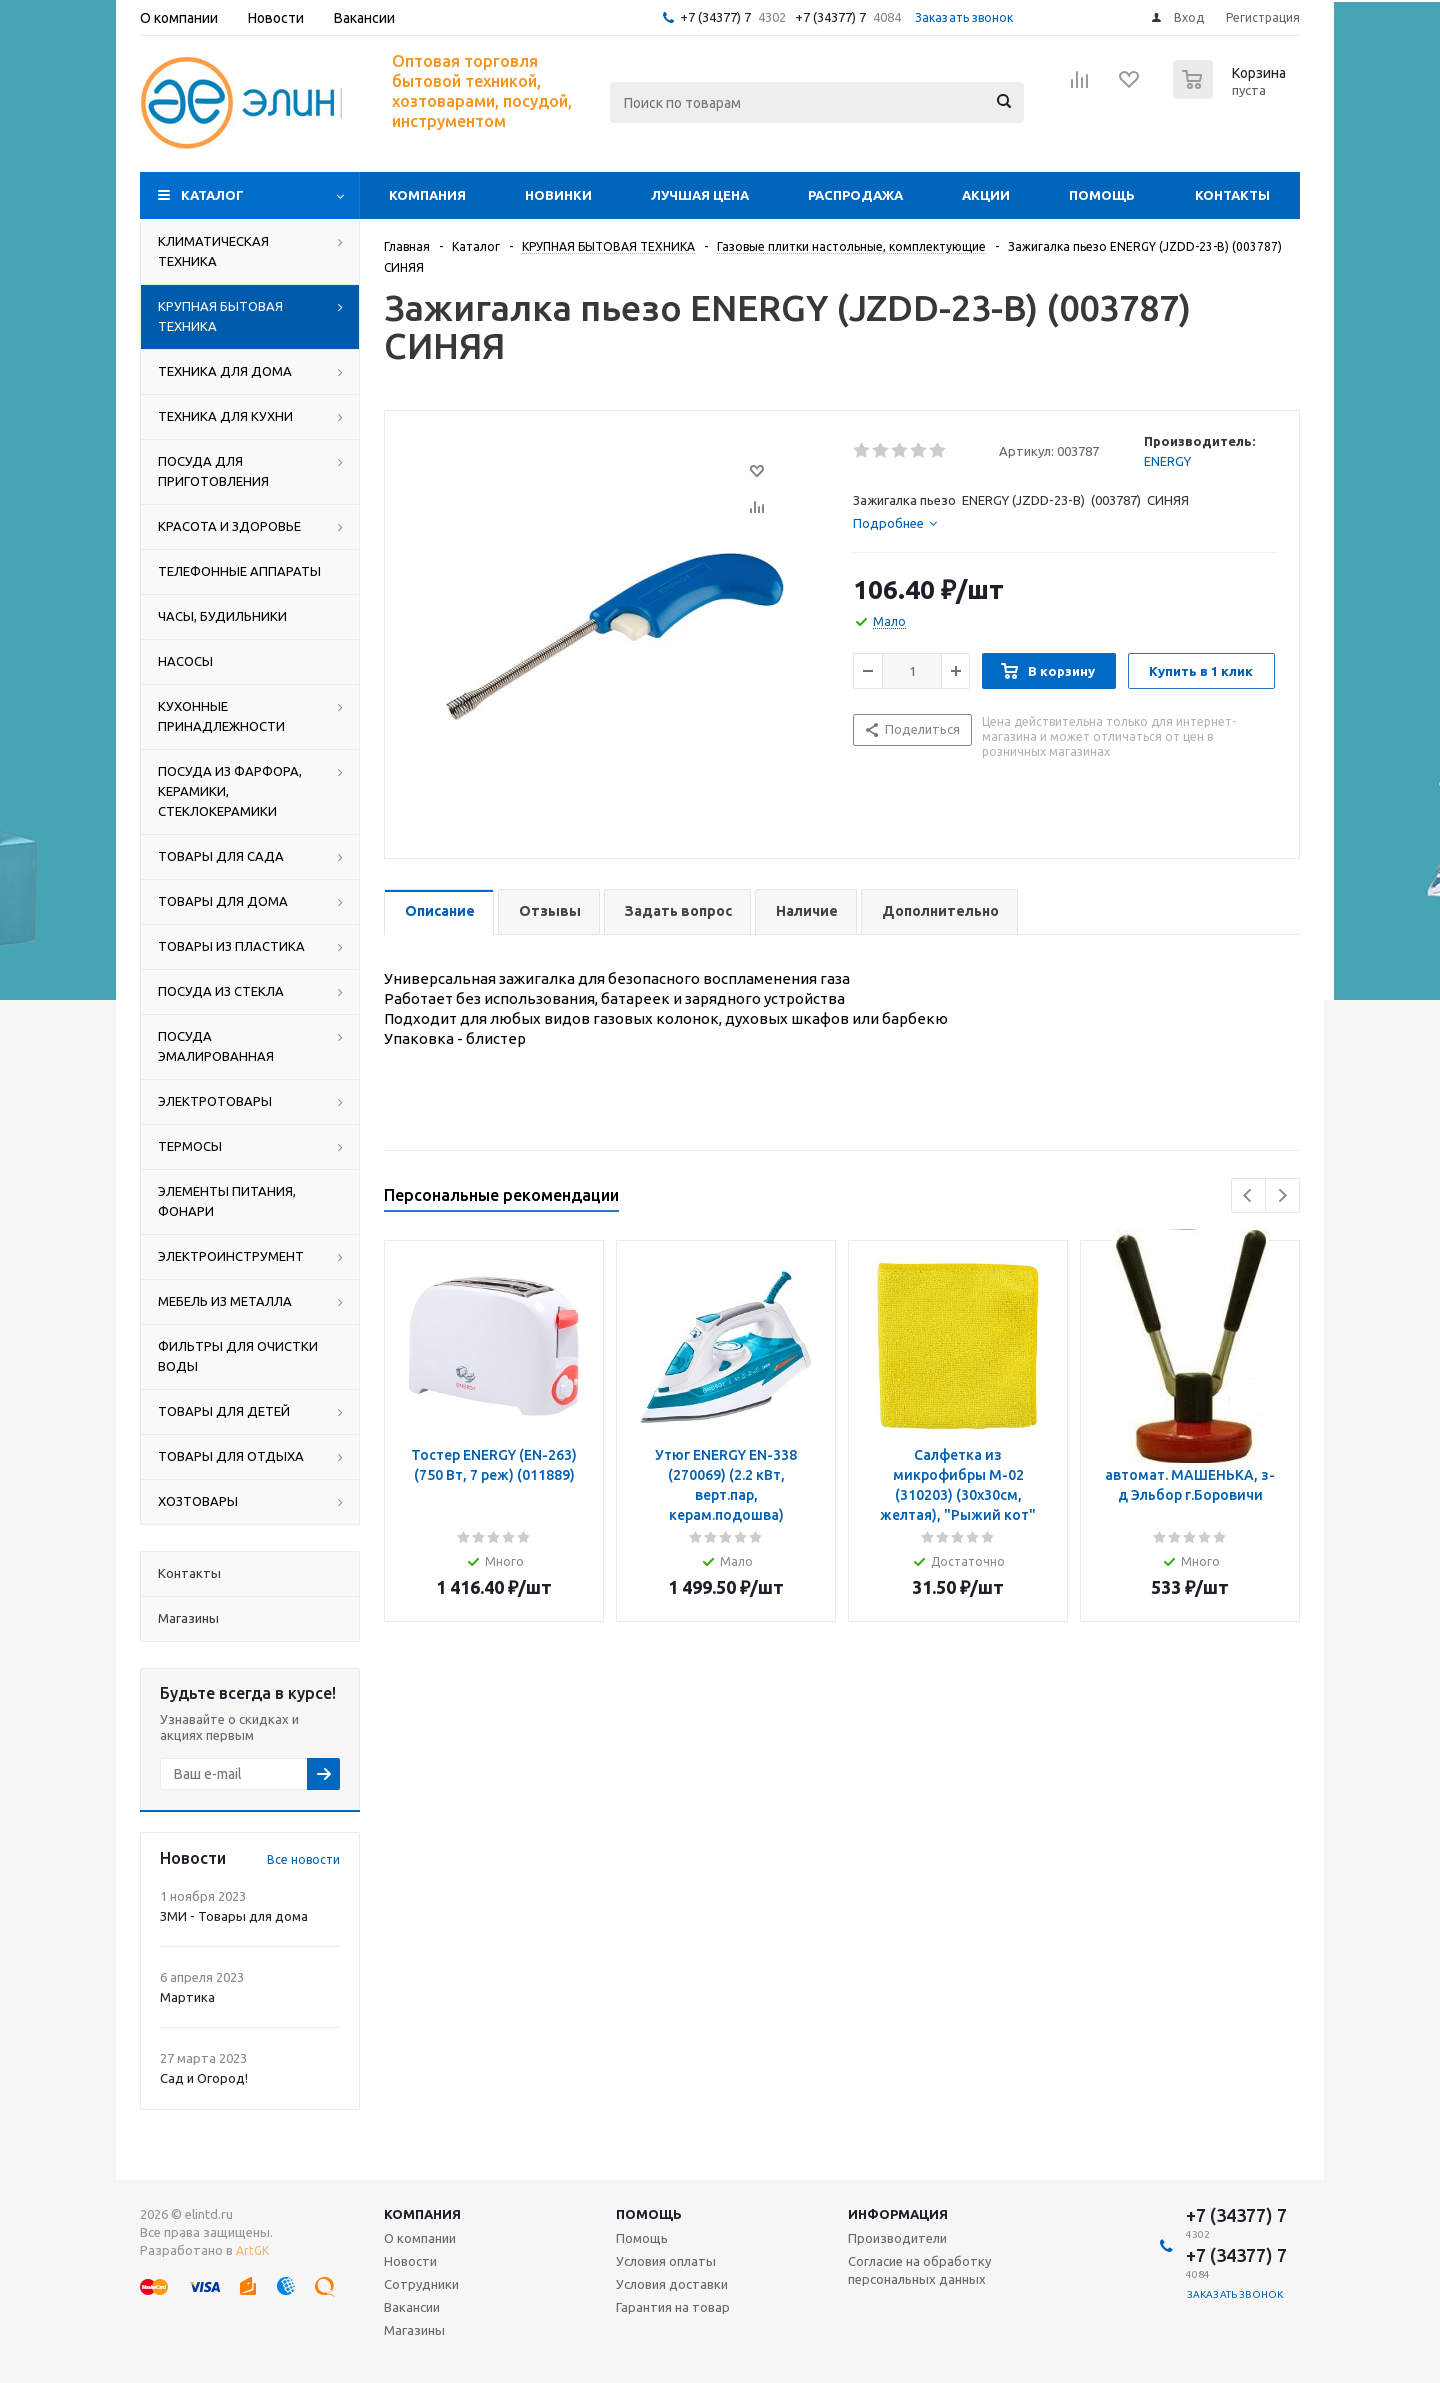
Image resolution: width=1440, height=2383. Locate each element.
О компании (420, 2238)
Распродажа (855, 195)
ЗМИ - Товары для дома (234, 1916)
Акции (986, 195)
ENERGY (1167, 461)
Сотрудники (421, 2284)
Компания (427, 195)
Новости (410, 2261)
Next (1282, 1195)
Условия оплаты (666, 2261)
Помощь (1102, 195)
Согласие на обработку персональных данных (919, 2270)
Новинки (558, 195)
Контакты (1232, 195)
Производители (897, 2238)
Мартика (187, 1997)
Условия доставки (672, 2284)
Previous (1248, 1195)
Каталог (212, 195)
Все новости (303, 1859)
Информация (898, 2214)
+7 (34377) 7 (715, 17)
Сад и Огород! (204, 2078)
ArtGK (252, 2250)
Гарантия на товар (673, 2307)
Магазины (414, 2330)
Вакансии (412, 2307)
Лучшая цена (700, 195)
